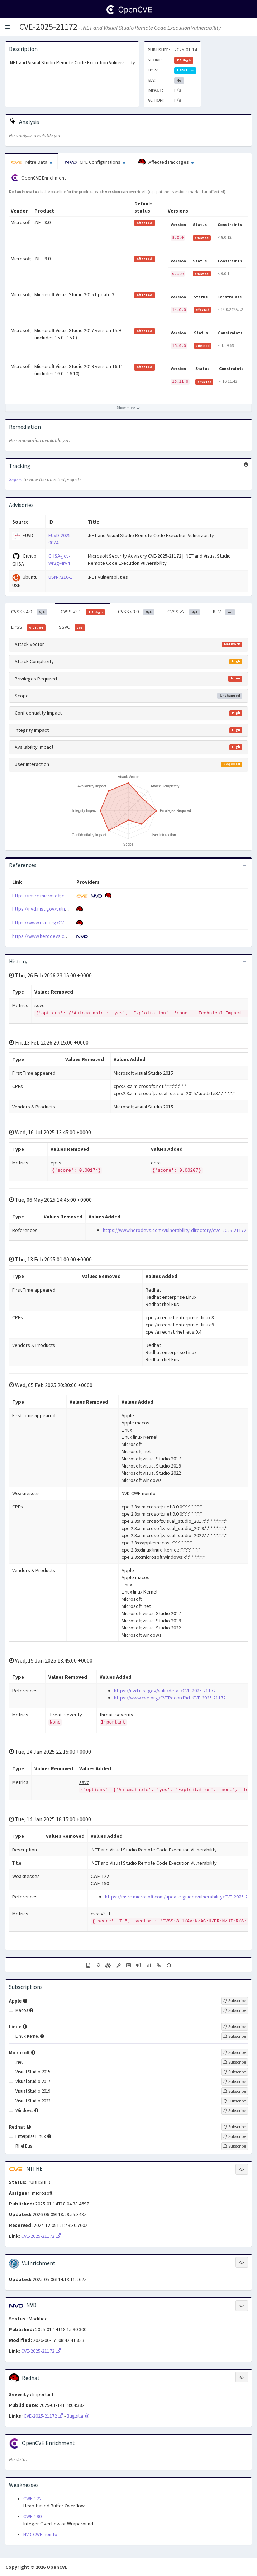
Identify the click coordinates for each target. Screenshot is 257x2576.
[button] (7, 27)
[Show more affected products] (128, 408)
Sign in (15, 479)
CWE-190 (32, 2516)
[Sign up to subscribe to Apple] (234, 2001)
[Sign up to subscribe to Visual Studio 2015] (234, 2072)
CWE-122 (32, 2498)
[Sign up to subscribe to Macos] (234, 2010)
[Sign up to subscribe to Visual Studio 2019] (234, 2091)
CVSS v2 (183, 611)
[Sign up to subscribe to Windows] (234, 2111)
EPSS (28, 627)
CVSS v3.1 (83, 611)
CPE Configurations (95, 162)
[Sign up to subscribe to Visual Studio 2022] (234, 2101)
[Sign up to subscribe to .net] (234, 2062)
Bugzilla (78, 2416)
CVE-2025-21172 (48, 26)
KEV (224, 611)
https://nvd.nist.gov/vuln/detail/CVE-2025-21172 (63, 909)
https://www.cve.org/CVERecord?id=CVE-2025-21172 (68, 922)
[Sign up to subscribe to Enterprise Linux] (234, 2136)
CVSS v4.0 (29, 611)
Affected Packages (166, 162)
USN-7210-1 (60, 577)
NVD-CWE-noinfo (40, 2534)
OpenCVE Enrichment (38, 177)
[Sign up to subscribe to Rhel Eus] (234, 2146)
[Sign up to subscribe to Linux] (234, 2027)
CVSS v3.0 (136, 611)
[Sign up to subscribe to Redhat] (234, 2127)
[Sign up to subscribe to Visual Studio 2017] (234, 2082)
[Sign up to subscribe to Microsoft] (234, 2052)
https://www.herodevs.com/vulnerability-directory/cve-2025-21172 (174, 1230)
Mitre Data (31, 162)
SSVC (72, 627)
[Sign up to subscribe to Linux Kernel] (234, 2036)
